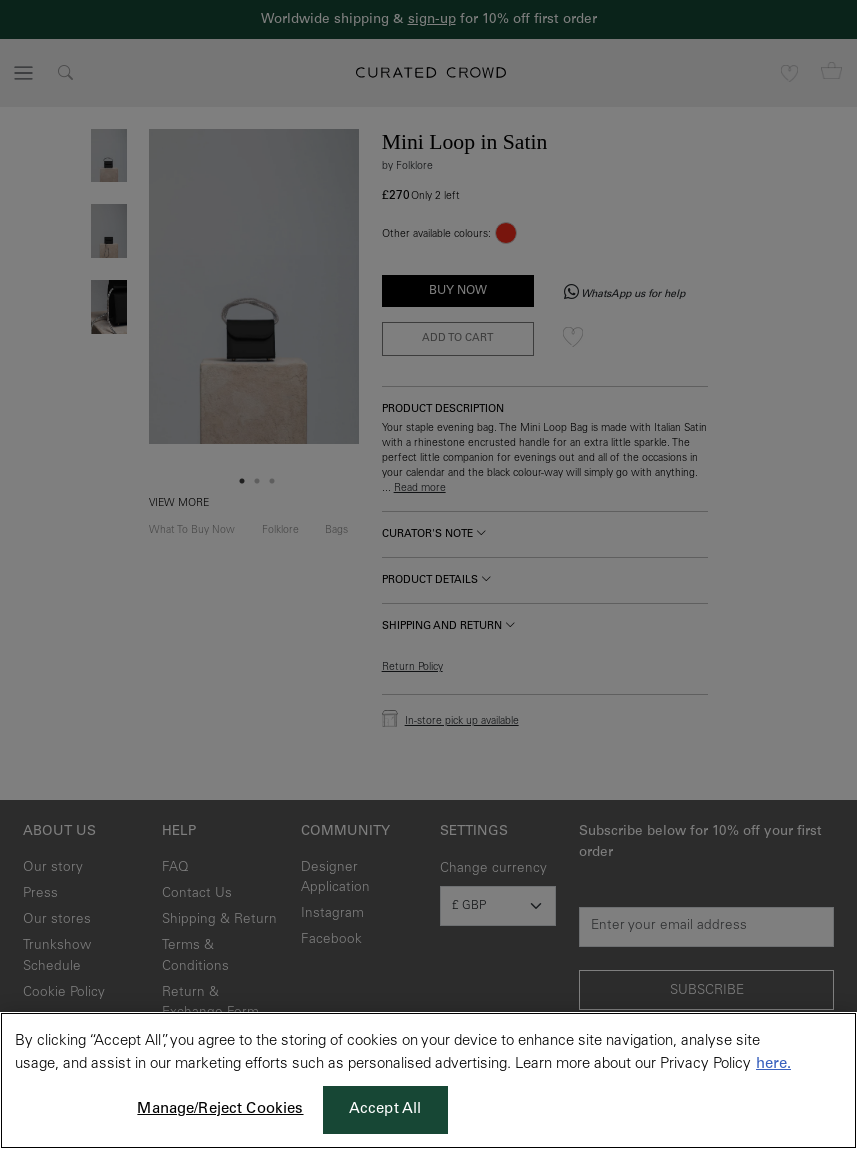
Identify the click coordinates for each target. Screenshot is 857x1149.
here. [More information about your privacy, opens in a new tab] (773, 1064)
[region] (428, 1080)
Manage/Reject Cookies (220, 1109)
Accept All (385, 1109)
